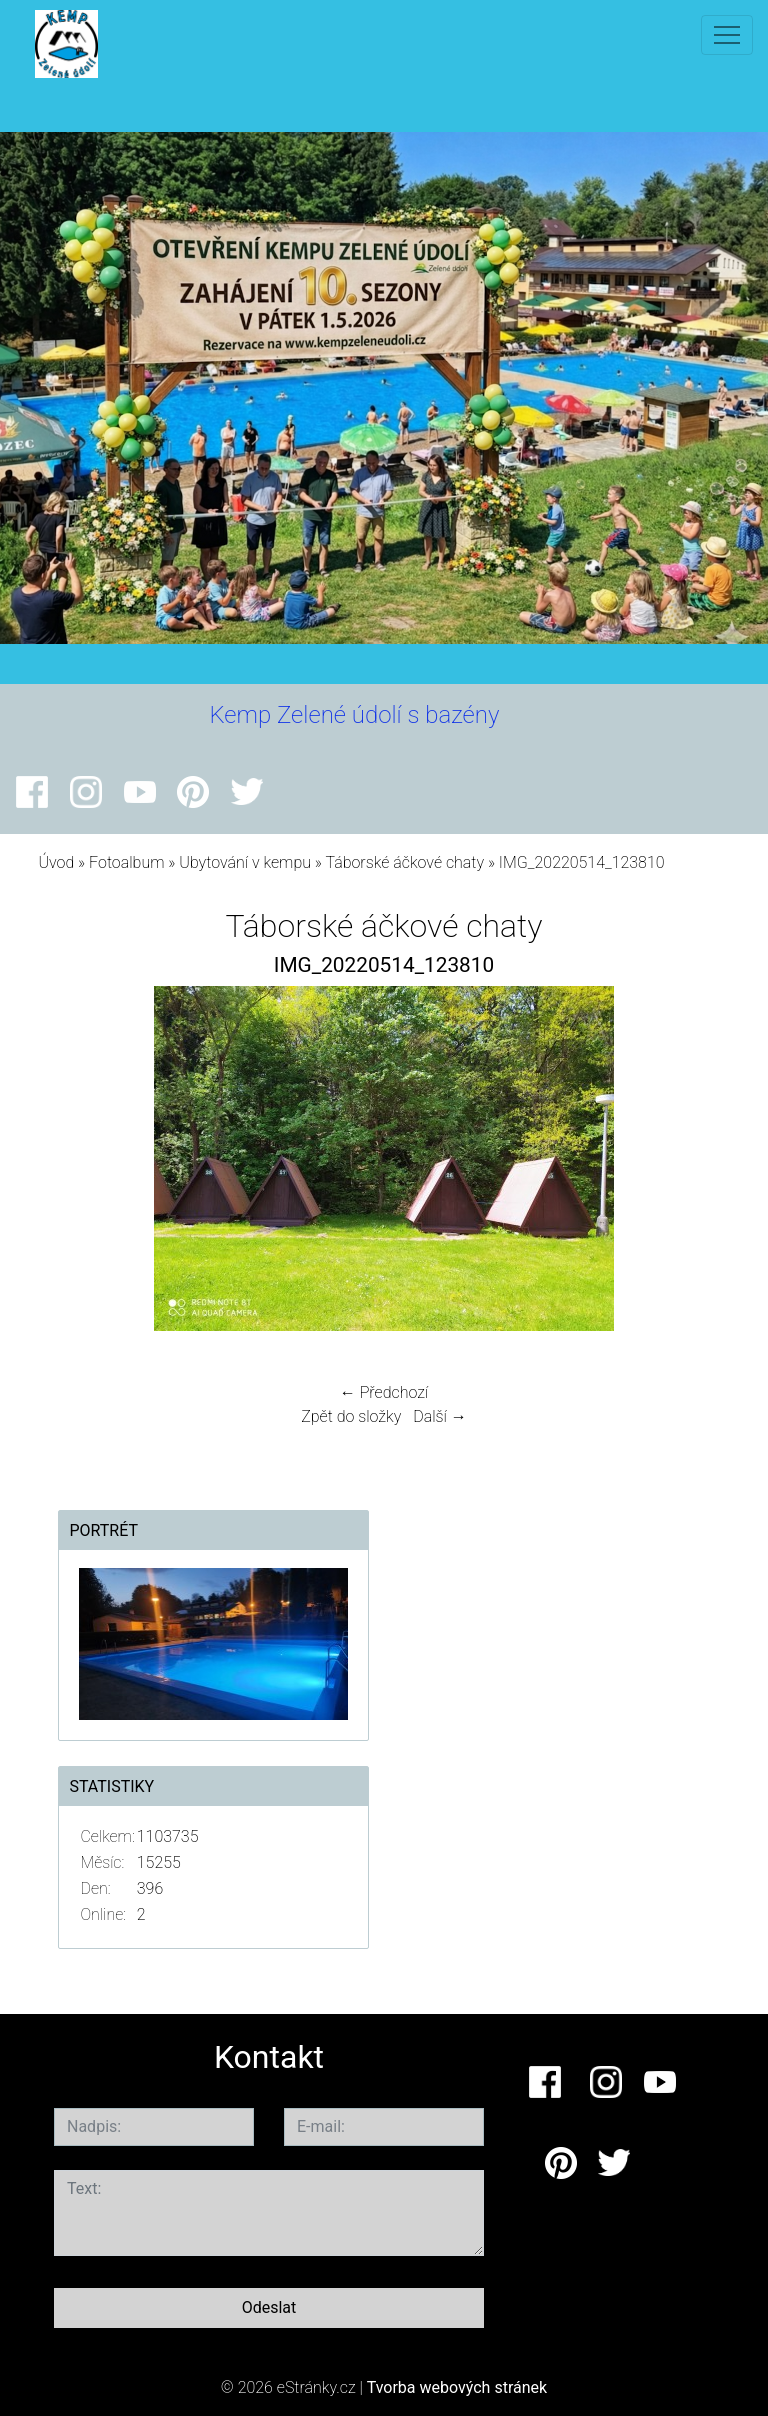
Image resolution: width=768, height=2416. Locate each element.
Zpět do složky (351, 1416)
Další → (440, 1416)
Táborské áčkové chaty (404, 862)
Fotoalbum (126, 862)
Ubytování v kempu (245, 862)
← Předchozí (384, 1392)
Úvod (56, 862)
